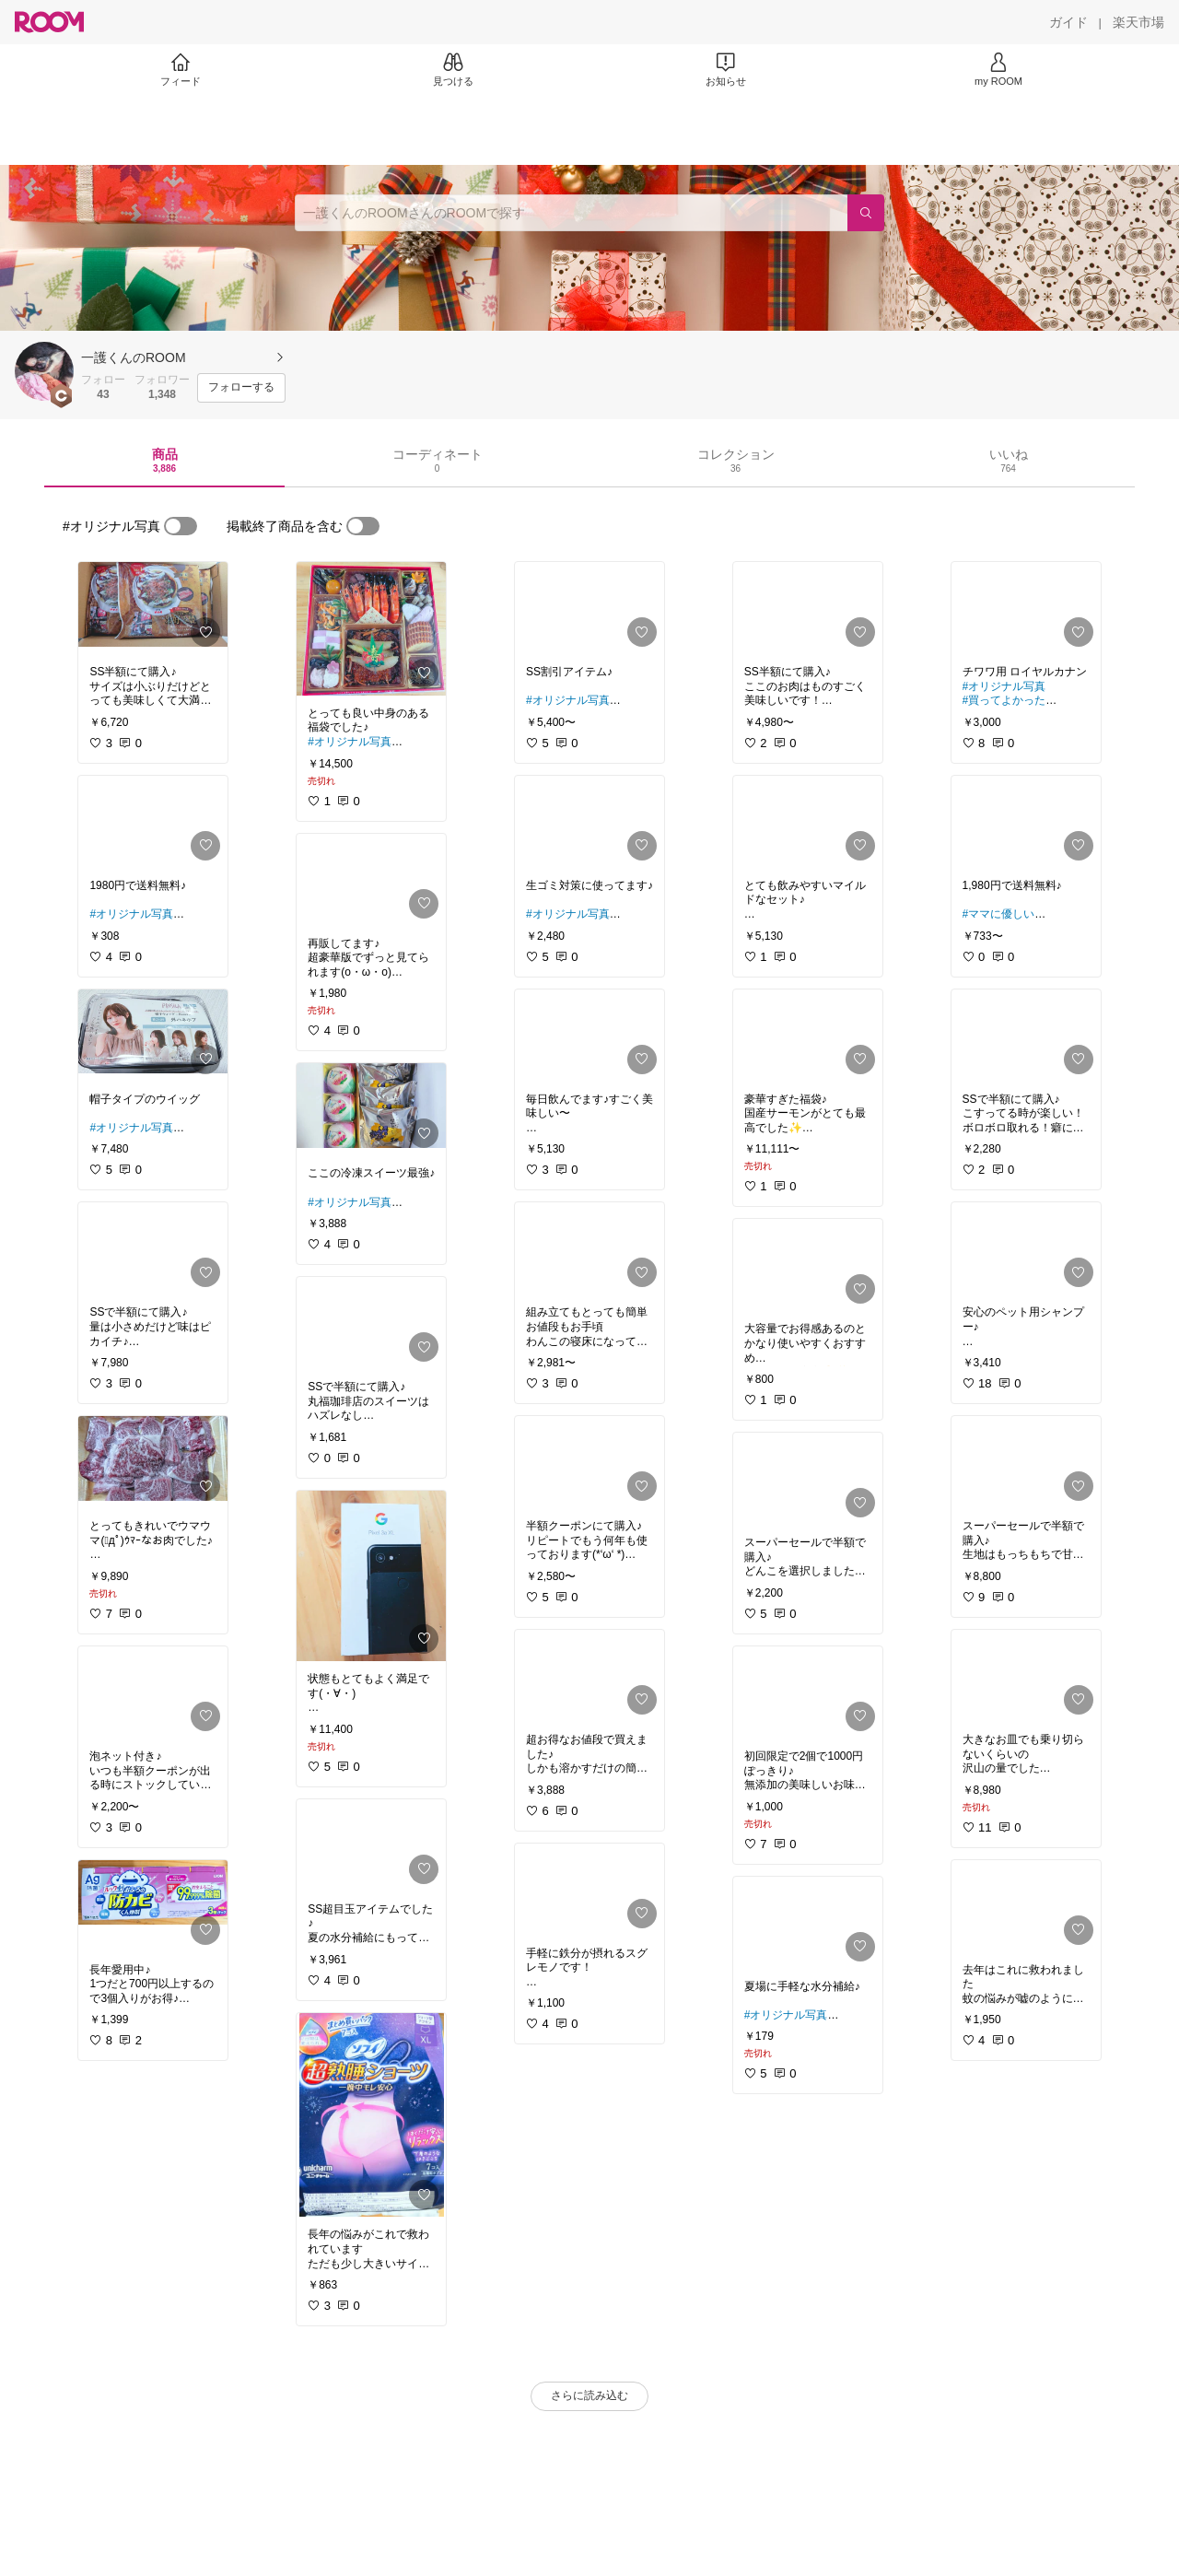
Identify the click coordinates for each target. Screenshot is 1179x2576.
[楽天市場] (1138, 22)
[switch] (180, 526)
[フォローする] (241, 388)
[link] (153, 608)
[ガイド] (1068, 22)
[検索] (865, 212)
